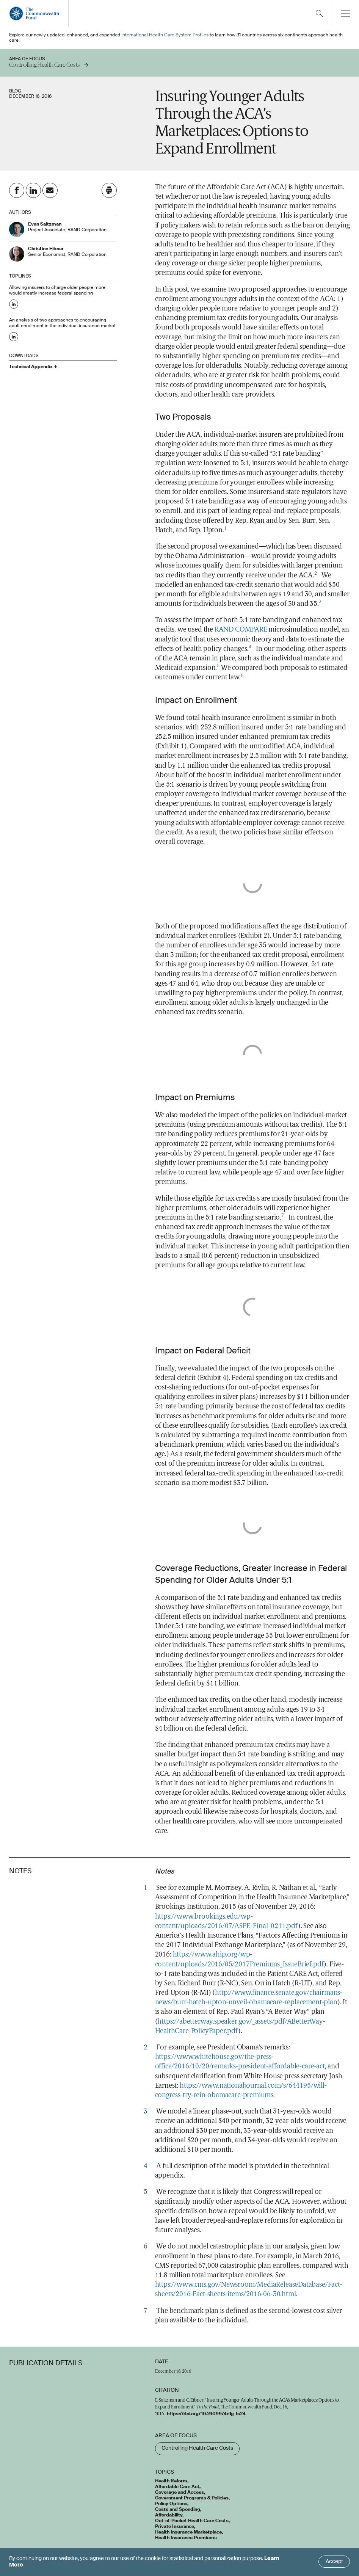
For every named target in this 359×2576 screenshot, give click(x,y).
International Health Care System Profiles (165, 35)
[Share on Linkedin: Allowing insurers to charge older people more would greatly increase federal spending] (13, 304)
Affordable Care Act (177, 2487)
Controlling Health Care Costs (197, 2448)
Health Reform (171, 2481)
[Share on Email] (50, 190)
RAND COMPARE (241, 629)
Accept (334, 2561)
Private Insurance (174, 2526)
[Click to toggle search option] (319, 13)
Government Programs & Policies (192, 2498)
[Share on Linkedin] (33, 190)
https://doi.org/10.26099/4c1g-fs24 (206, 2414)
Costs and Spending (177, 2509)
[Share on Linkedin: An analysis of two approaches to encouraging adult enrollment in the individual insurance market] (13, 336)
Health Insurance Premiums (186, 2538)
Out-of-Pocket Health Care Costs (192, 2521)
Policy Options (171, 2504)
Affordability (168, 2515)
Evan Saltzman (44, 224)
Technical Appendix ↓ (33, 367)
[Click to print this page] (109, 190)
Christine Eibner (46, 249)
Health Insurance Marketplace (188, 2532)
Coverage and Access (179, 2492)
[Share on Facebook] (16, 190)
